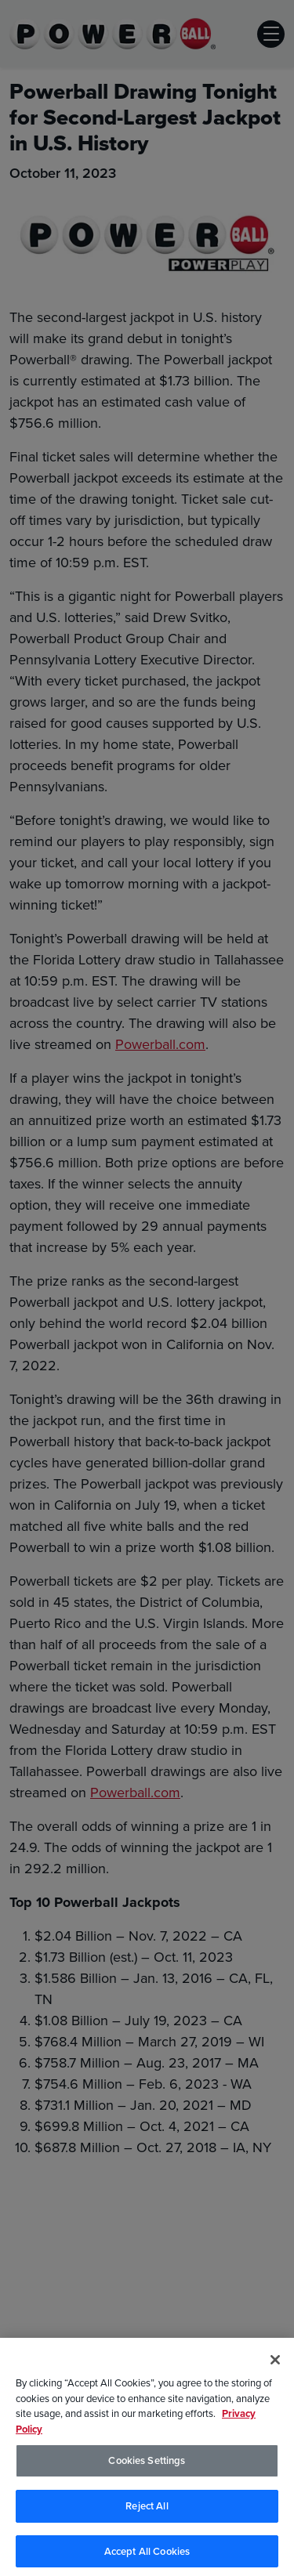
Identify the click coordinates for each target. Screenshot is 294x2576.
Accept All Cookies (147, 2554)
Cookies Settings (146, 2463)
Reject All (146, 2509)
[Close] (275, 2363)
